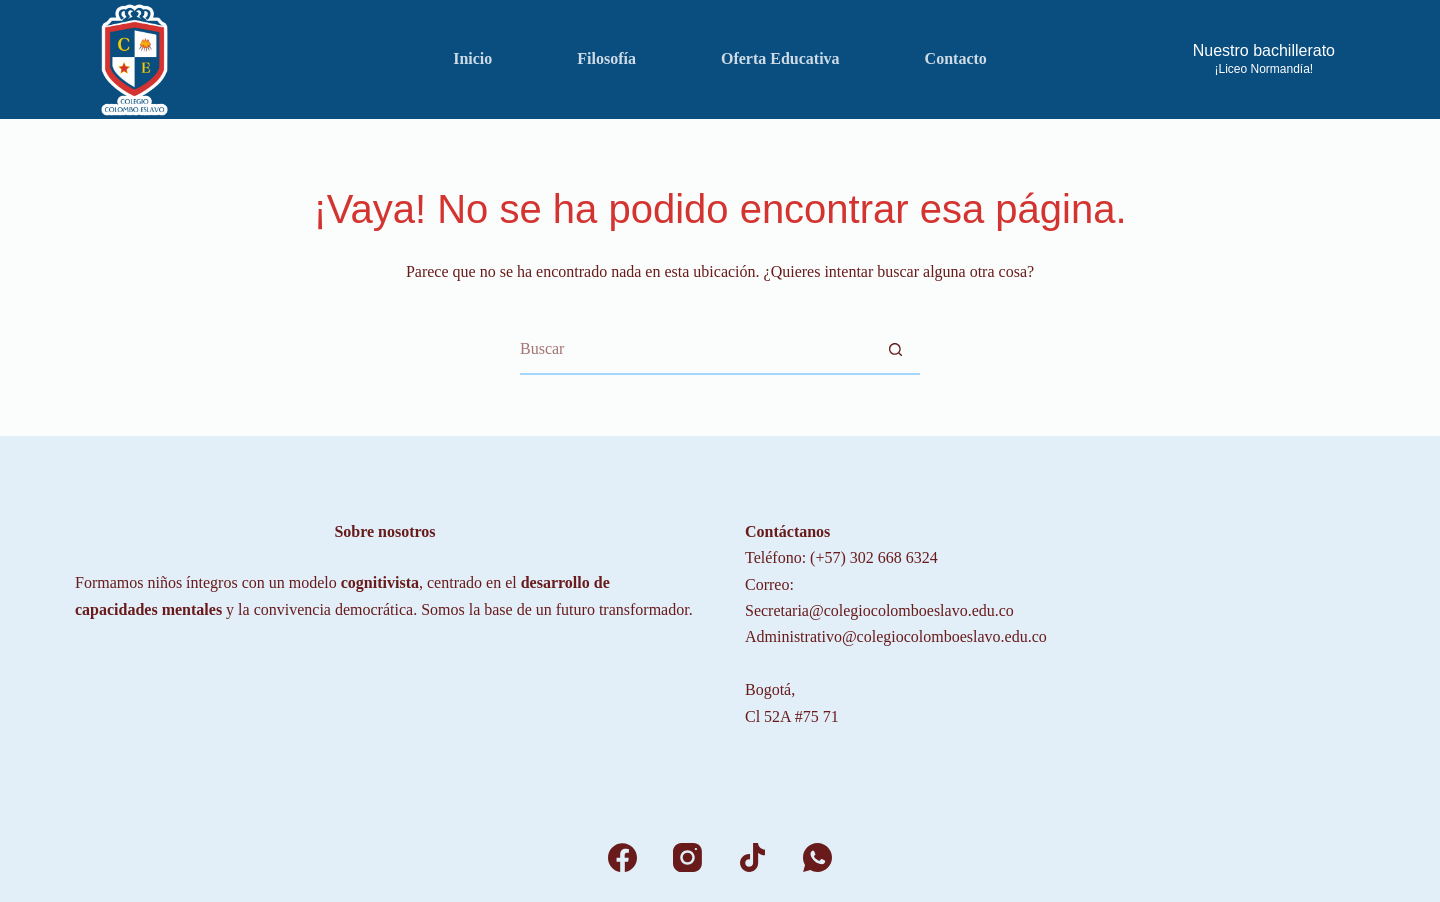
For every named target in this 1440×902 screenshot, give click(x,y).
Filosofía (606, 58)
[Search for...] (695, 350)
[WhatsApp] (817, 857)
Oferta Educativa (780, 58)
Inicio (472, 58)
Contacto (956, 58)
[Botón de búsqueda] (895, 350)
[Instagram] (687, 857)
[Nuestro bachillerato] (1264, 60)
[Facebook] (622, 857)
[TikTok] (752, 857)
